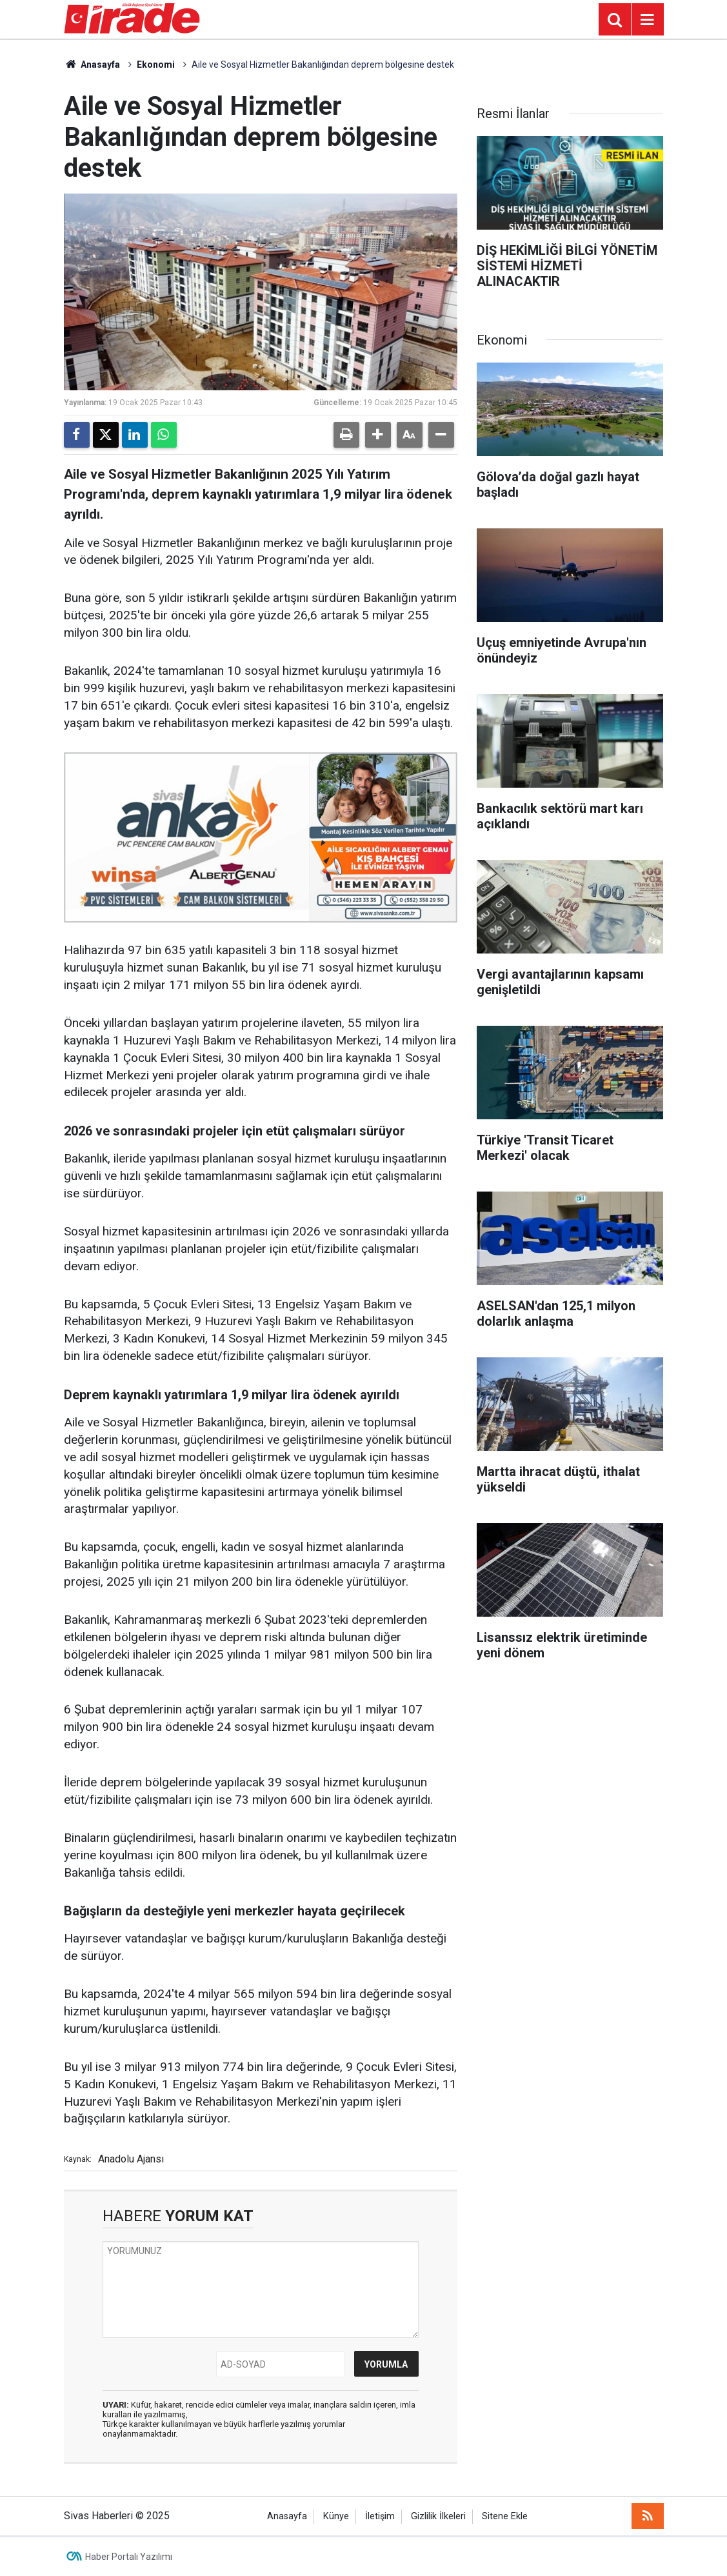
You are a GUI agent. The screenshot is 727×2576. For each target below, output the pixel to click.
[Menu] (647, 20)
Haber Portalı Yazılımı (128, 2556)
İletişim (380, 2516)
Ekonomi (156, 64)
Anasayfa (92, 64)
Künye (336, 2516)
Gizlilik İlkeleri (438, 2516)
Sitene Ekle (505, 2516)
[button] (378, 435)
